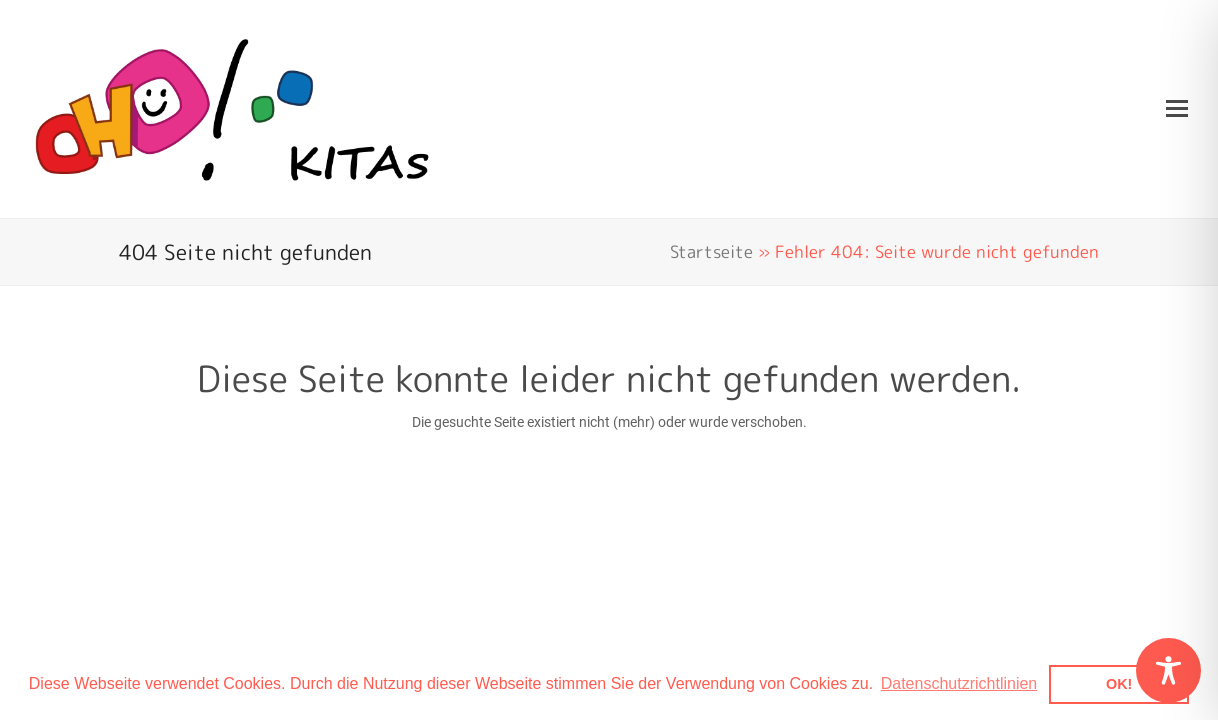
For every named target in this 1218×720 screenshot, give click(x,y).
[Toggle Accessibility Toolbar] (1168, 670)
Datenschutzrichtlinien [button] (959, 683)
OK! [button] (1119, 684)
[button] (1177, 109)
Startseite (711, 251)
